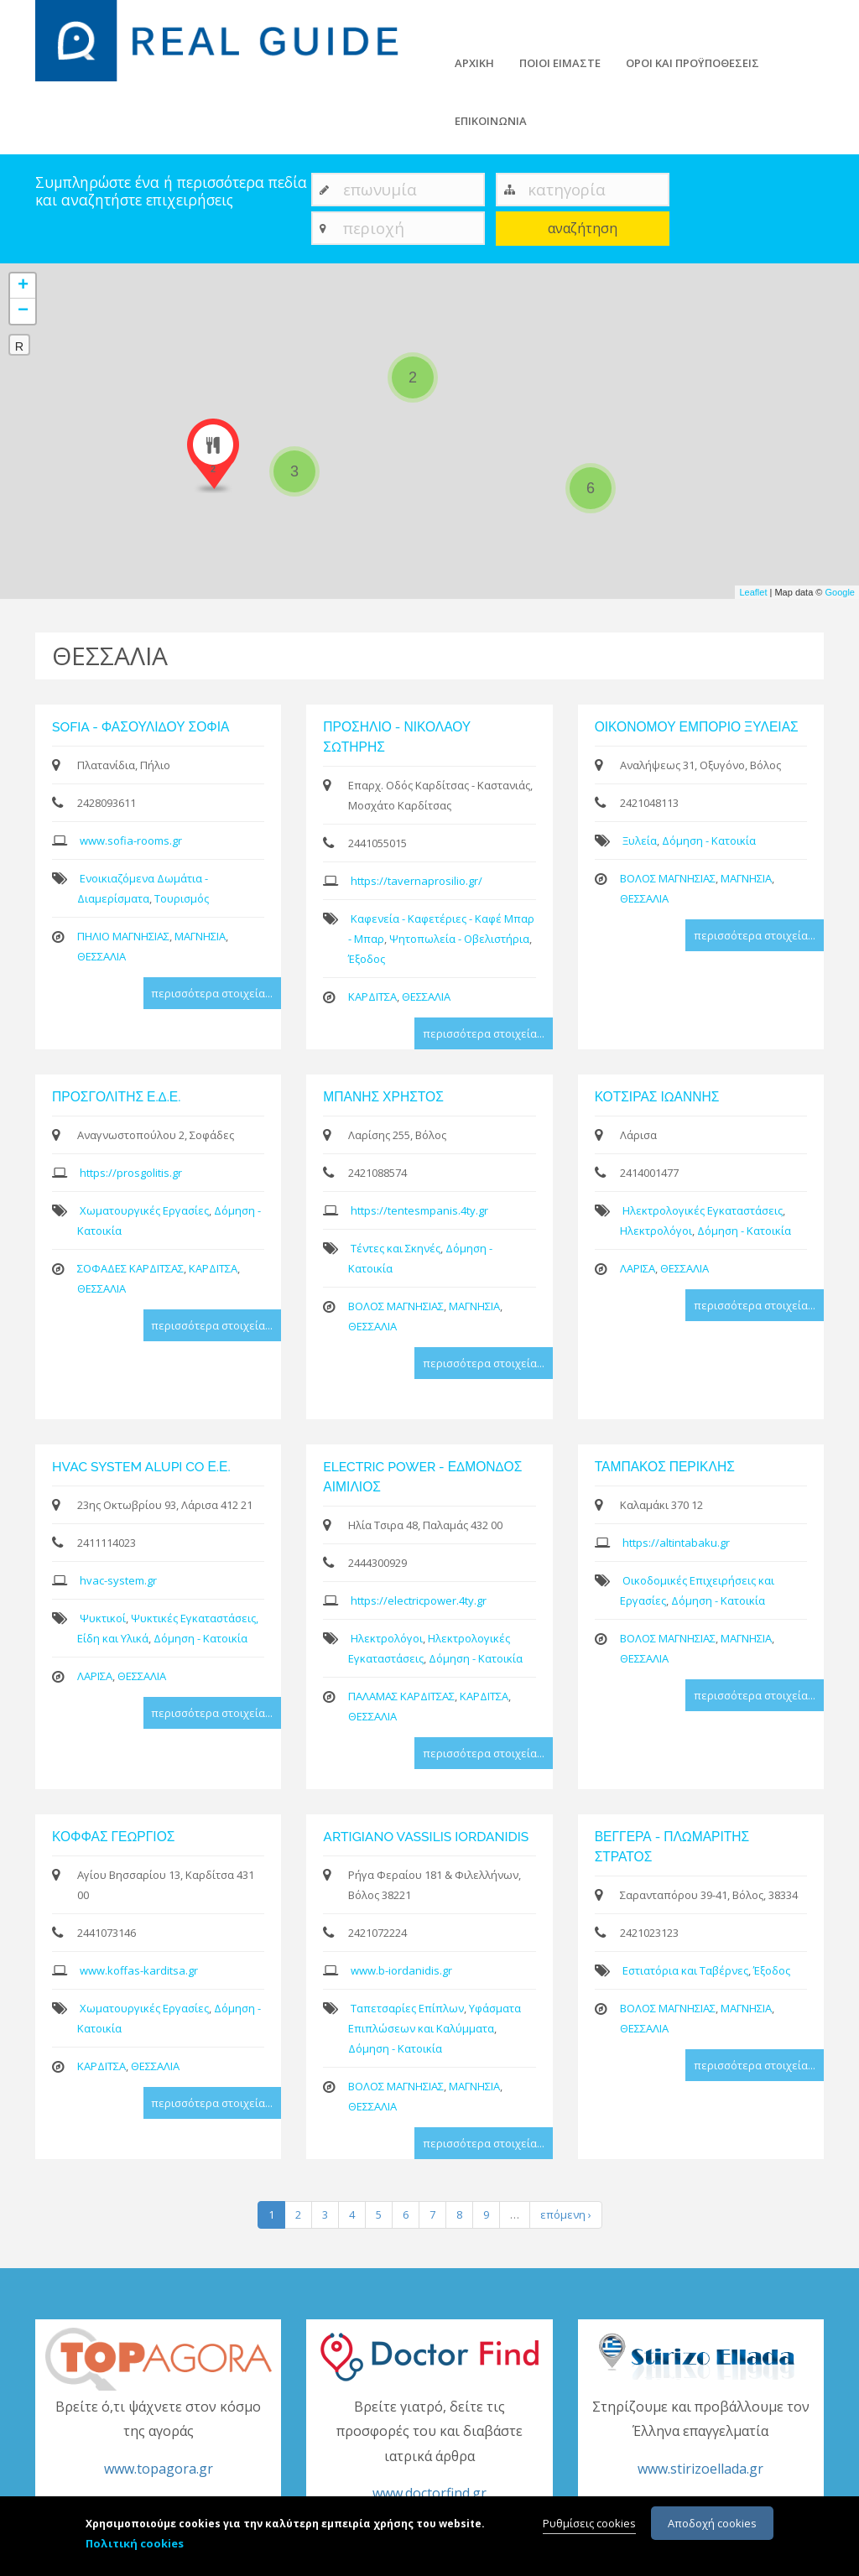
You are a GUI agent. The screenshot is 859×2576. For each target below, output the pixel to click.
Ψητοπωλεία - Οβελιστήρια (459, 938)
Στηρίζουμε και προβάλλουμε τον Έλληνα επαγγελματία (701, 2439)
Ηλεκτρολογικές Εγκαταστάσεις (702, 1210)
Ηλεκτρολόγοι (656, 1230)
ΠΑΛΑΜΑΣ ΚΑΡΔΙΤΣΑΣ (401, 1696)
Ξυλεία (639, 840)
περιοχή (373, 227)
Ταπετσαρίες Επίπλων (407, 2008)
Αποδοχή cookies (712, 2524)
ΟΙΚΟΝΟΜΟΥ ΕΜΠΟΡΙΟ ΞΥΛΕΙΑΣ (697, 727)
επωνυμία (380, 189)
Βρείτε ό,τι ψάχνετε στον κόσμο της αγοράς (158, 2439)
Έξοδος (366, 958)
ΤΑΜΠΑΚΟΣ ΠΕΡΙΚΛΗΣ (665, 1467)
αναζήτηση (582, 228)
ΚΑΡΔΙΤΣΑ (372, 996)
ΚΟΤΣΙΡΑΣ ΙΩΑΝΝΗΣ (657, 1097)
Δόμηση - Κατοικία (709, 840)
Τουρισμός (181, 898)
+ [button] (23, 286)
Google (840, 592)
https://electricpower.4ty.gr (419, 1600)
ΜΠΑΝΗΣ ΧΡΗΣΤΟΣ (383, 1097)
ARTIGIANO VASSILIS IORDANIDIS (425, 1837)
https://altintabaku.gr (676, 1542)
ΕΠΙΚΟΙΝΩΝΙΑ (491, 120)
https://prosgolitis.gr (131, 1172)
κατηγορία (567, 189)
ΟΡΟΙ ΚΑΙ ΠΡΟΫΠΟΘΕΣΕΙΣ (692, 62)
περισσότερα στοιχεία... (212, 993)
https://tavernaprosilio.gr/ (416, 880)
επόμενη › (565, 2214)
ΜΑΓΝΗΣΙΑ (200, 936)
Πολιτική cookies (135, 2544)
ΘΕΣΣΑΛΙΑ (101, 956)
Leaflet (753, 592)
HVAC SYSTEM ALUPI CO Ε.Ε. (141, 1467)
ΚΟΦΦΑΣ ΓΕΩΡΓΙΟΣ (113, 1837)
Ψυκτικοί (103, 1618)
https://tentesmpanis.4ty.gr (419, 1210)
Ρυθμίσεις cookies (589, 2524)
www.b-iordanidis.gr (401, 1970)
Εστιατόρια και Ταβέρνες (685, 1970)
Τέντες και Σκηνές (395, 1248)
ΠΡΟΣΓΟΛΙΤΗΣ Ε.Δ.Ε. (116, 1097)
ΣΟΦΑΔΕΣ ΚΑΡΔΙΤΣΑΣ (130, 1268)
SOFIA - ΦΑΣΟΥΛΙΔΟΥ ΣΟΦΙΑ (141, 727)
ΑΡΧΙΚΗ (474, 62)
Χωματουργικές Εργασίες (144, 1210)
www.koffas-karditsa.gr (139, 1970)
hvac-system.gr (118, 1580)
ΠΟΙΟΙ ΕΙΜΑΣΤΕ (560, 62)
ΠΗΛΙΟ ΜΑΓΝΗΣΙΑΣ (123, 936)
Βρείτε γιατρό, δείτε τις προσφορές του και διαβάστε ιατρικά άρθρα (429, 2451)
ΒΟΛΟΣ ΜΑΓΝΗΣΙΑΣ (668, 878)
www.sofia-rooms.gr (131, 840)
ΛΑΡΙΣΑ (637, 1268)
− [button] (23, 311)
